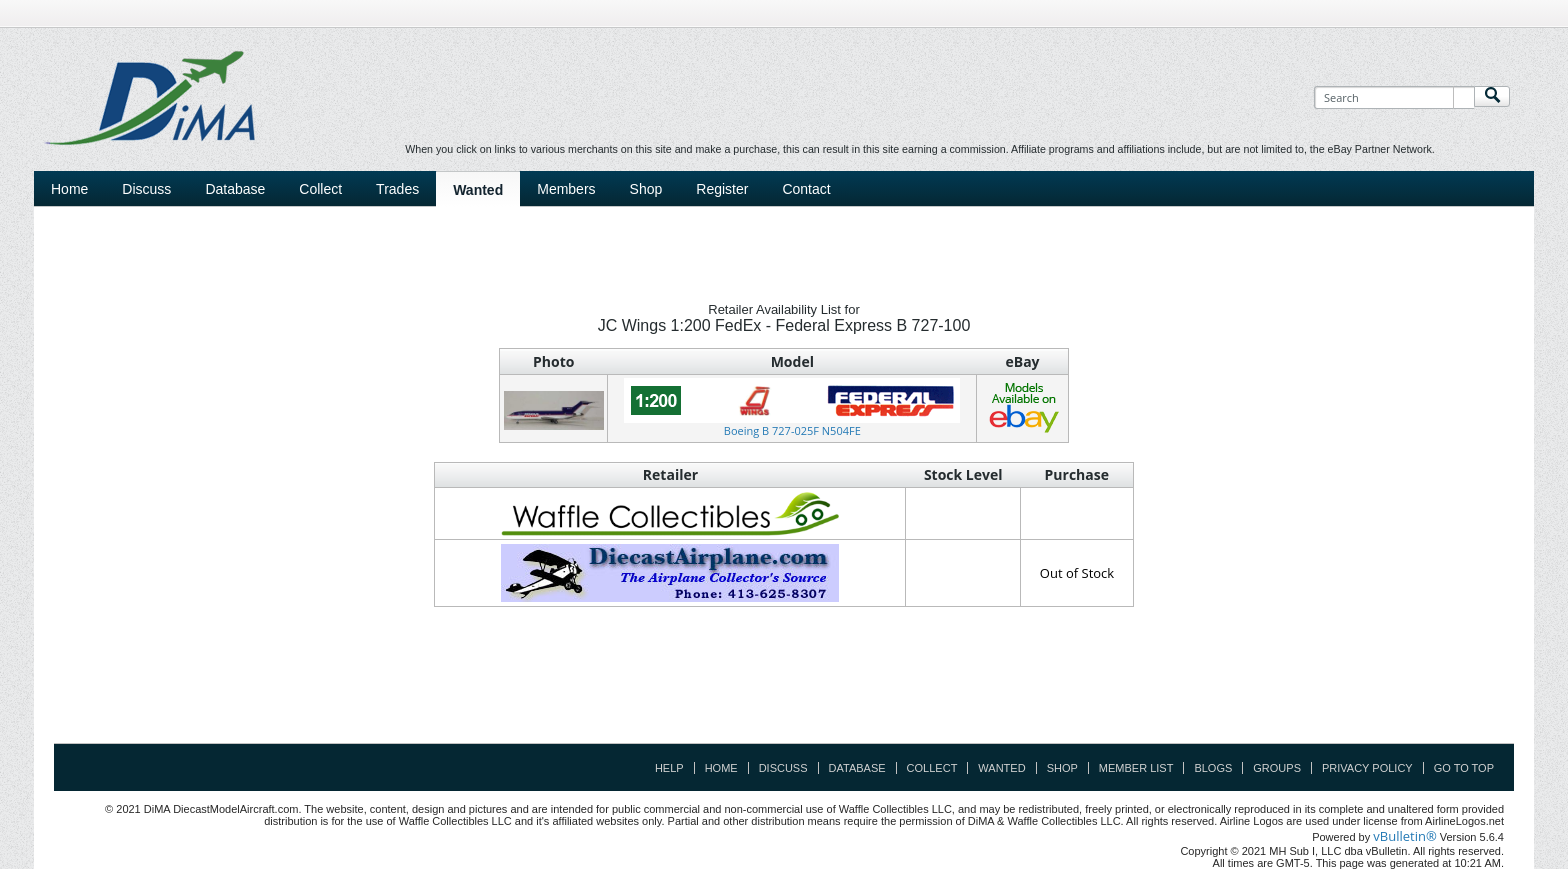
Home (69, 189)
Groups (1277, 768)
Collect (320, 189)
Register (722, 189)
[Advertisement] (784, 698)
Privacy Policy (1367, 768)
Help (669, 768)
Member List (1136, 768)
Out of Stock (1077, 573)
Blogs (1213, 768)
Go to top (1464, 768)
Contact (806, 189)
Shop (646, 189)
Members (566, 189)
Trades (397, 189)
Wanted (478, 190)
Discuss (146, 189)
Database (235, 189)
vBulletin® (1404, 836)
